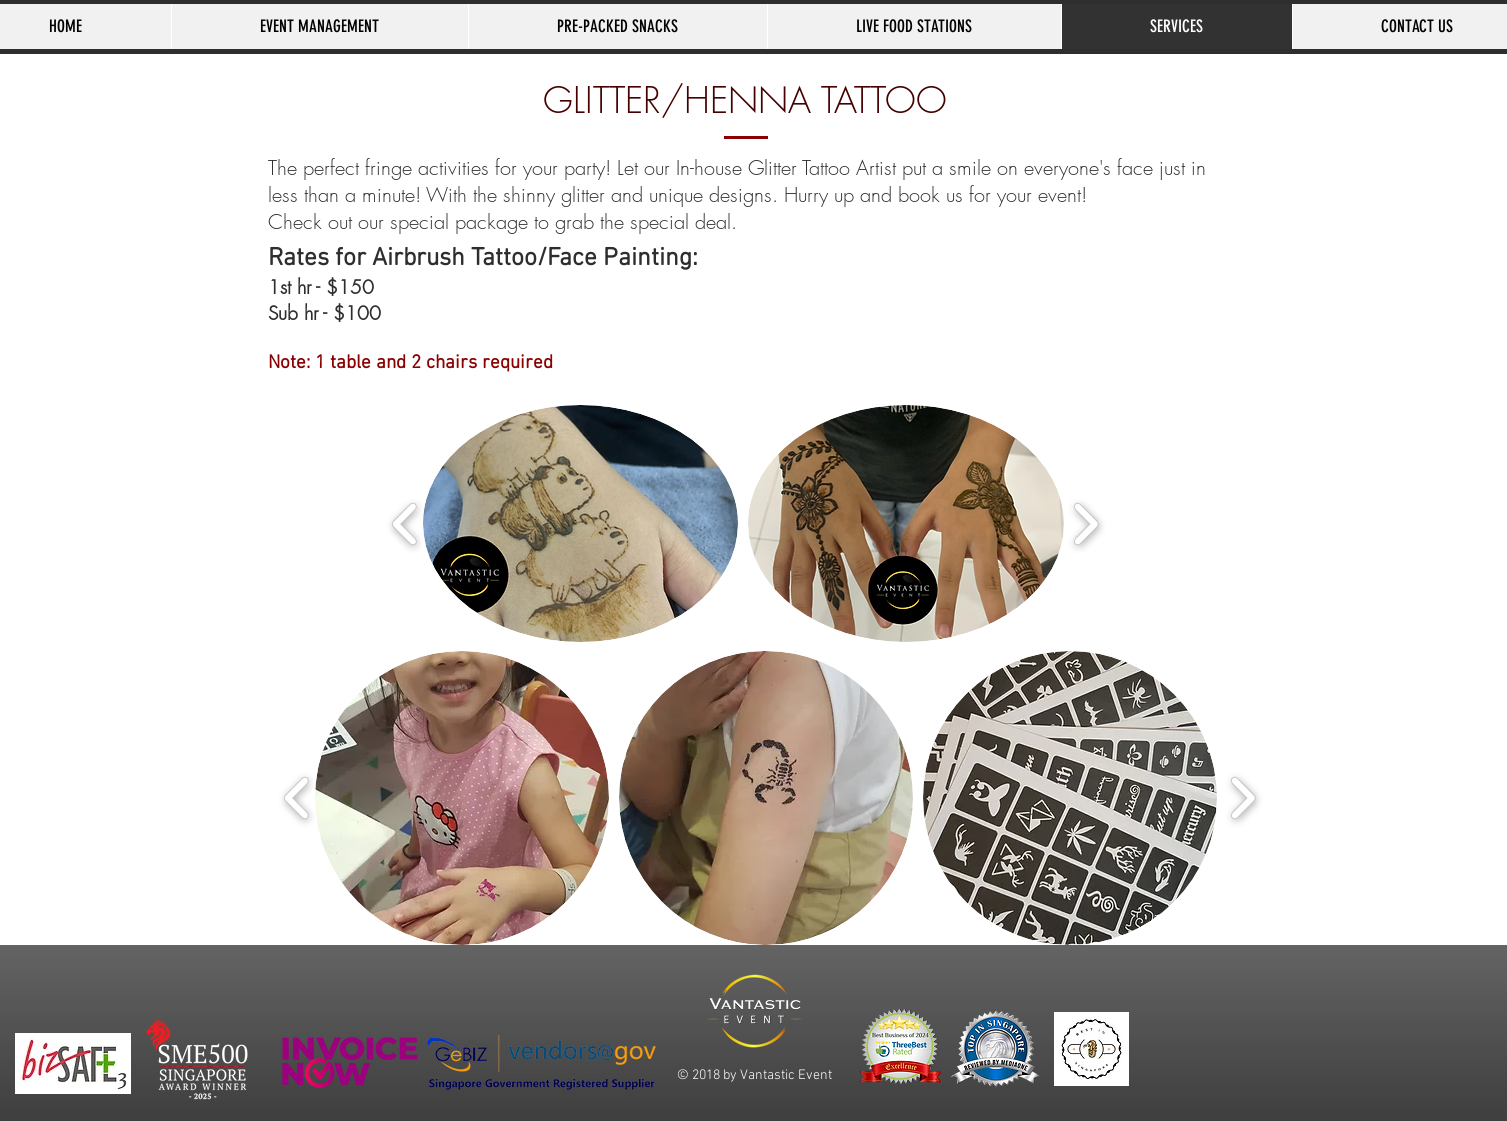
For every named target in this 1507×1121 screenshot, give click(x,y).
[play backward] (405, 523)
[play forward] (1085, 523)
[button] (581, 523)
